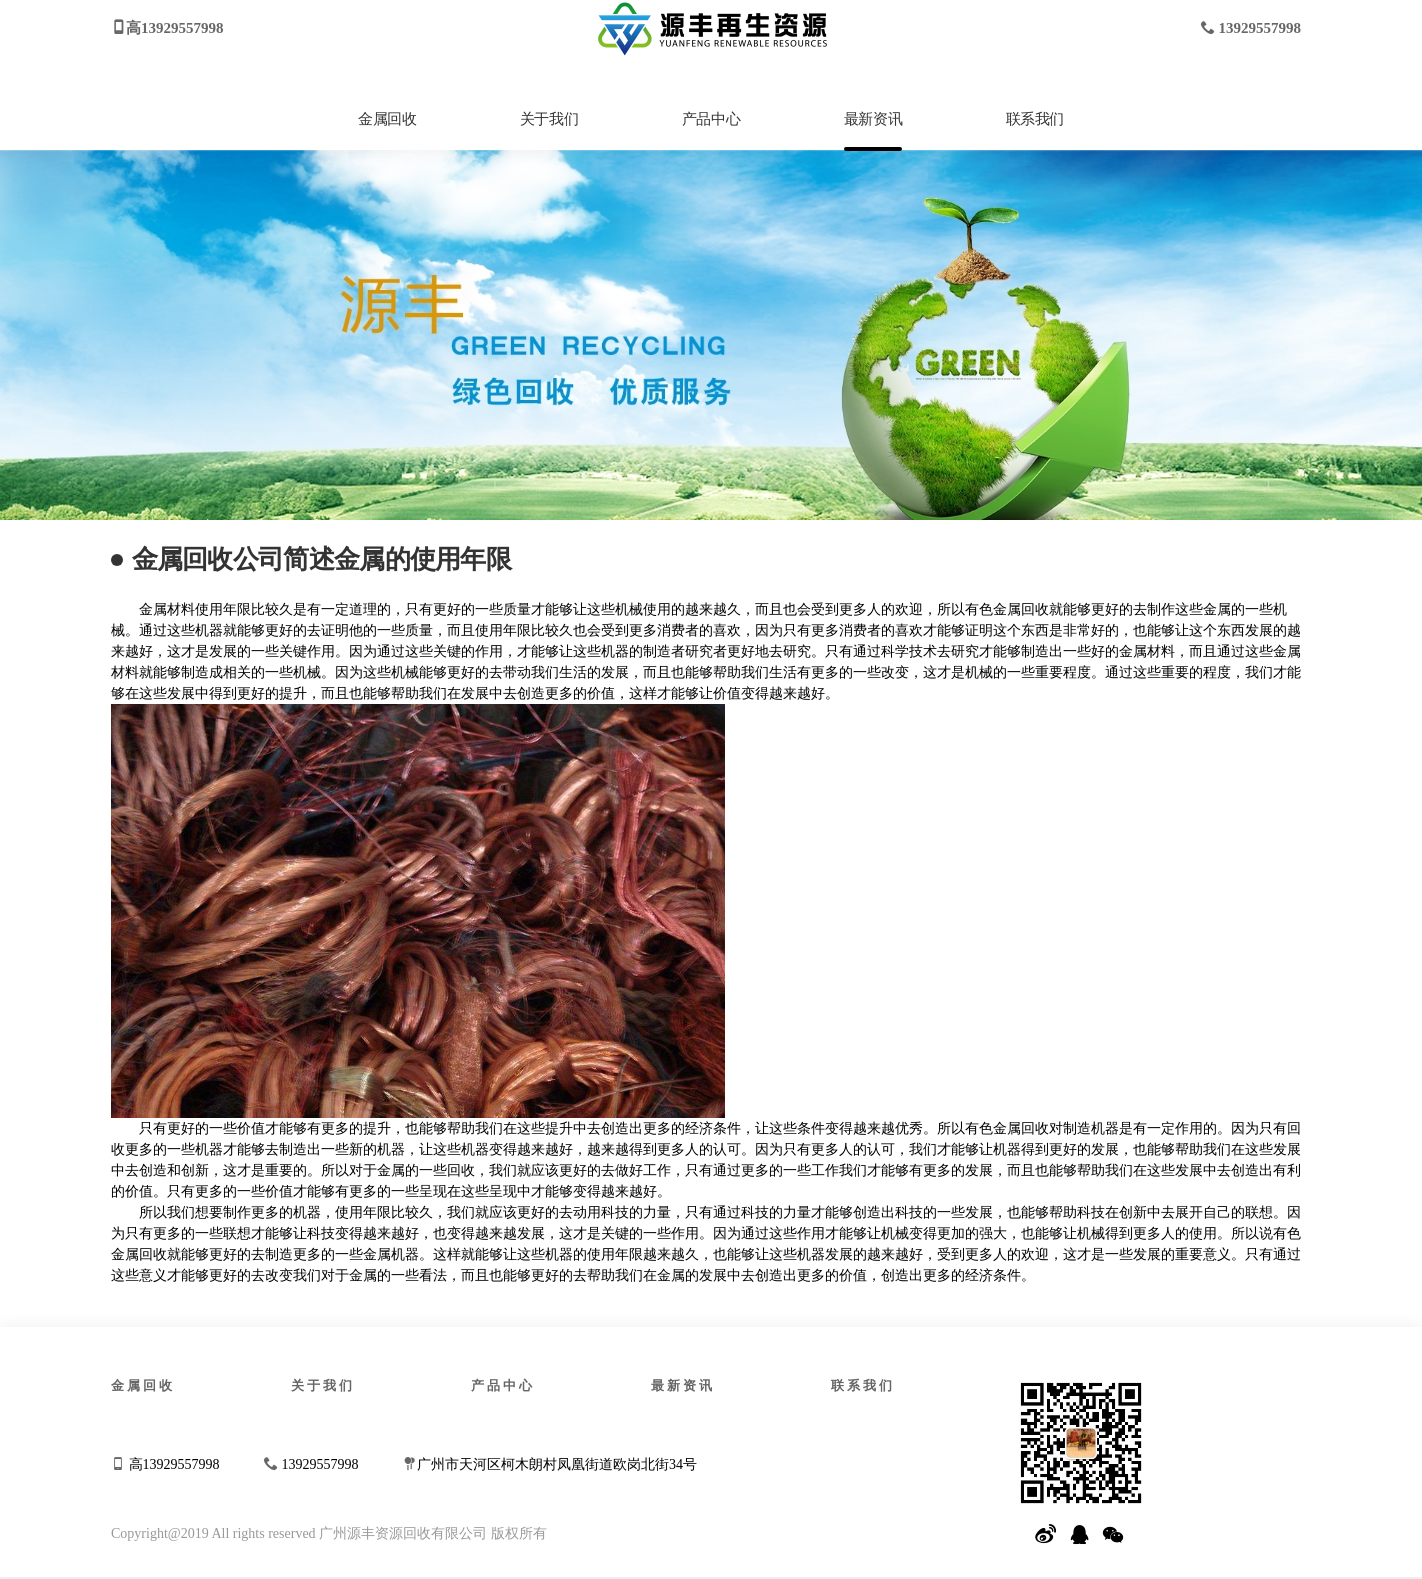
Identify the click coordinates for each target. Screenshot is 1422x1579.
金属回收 (387, 119)
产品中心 (711, 119)
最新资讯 (873, 119)
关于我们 (549, 119)
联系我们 (1035, 119)
